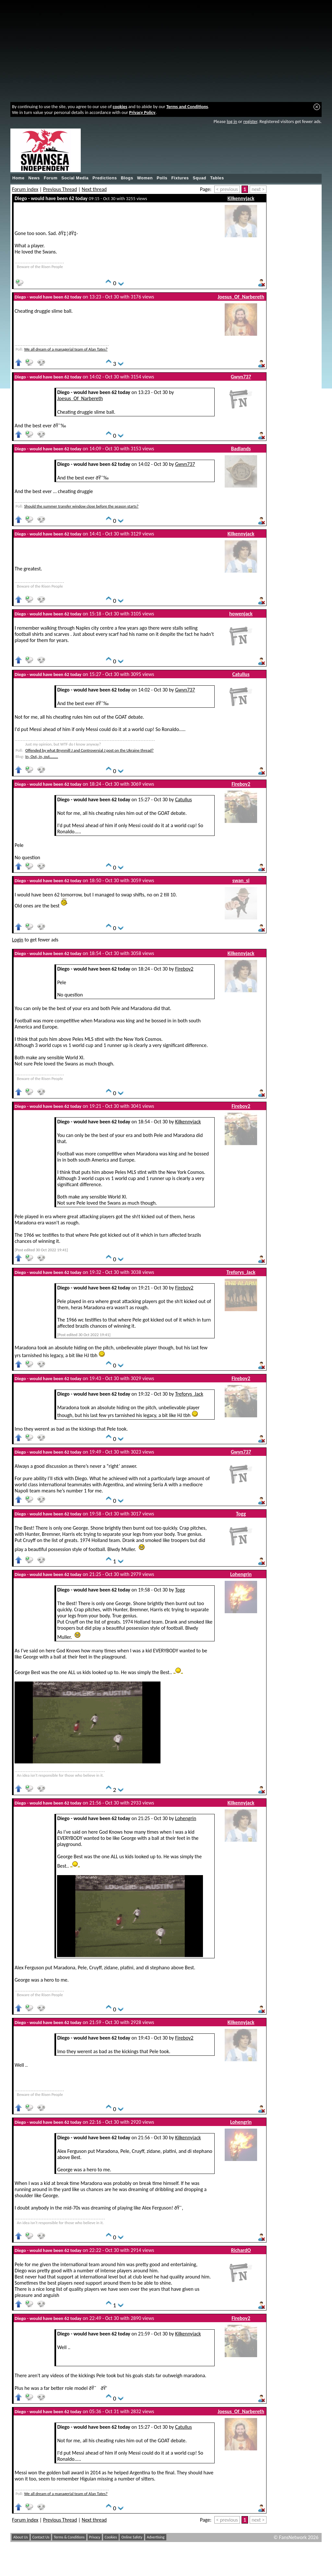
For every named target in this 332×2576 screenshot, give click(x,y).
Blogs (127, 178)
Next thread (94, 189)
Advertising (156, 2537)
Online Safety (131, 2537)
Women (145, 178)
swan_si (241, 880)
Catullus (240, 674)
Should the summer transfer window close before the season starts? (81, 506)
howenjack (241, 614)
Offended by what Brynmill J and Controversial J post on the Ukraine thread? (89, 750)
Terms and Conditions (187, 106)
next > (258, 189)
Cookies (111, 2537)
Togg (241, 1514)
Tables (217, 178)
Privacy (95, 2537)
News (34, 178)
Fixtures (180, 178)
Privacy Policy (142, 112)
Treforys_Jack (240, 1272)
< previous (227, 189)
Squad (199, 178)
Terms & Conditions (69, 2537)
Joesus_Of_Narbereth (241, 297)
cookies (120, 106)
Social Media (75, 178)
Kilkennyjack (241, 198)
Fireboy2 (240, 784)
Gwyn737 (241, 377)
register (250, 121)
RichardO (241, 2250)
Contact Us (41, 2537)
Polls (162, 178)
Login (17, 940)
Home (18, 178)
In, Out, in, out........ (41, 756)
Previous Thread (60, 189)
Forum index (25, 189)
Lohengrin (241, 1574)
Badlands (241, 448)
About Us (20, 2537)
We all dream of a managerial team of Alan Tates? (65, 349)
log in (232, 121)
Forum (50, 178)
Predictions (104, 178)
